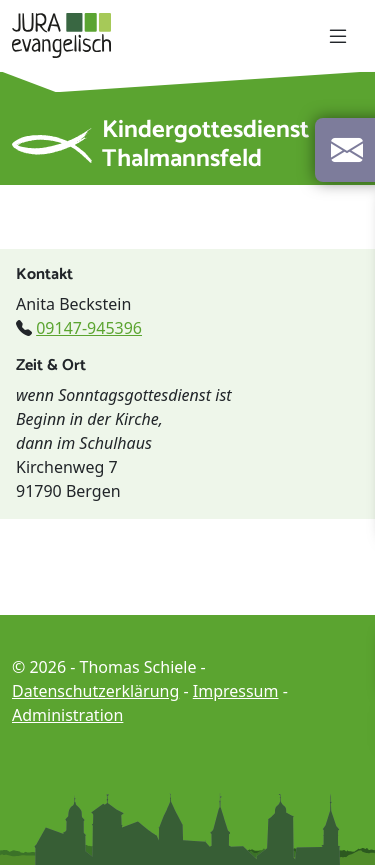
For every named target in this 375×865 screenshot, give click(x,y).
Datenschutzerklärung (95, 691)
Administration (67, 715)
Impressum (236, 691)
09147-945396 (89, 328)
